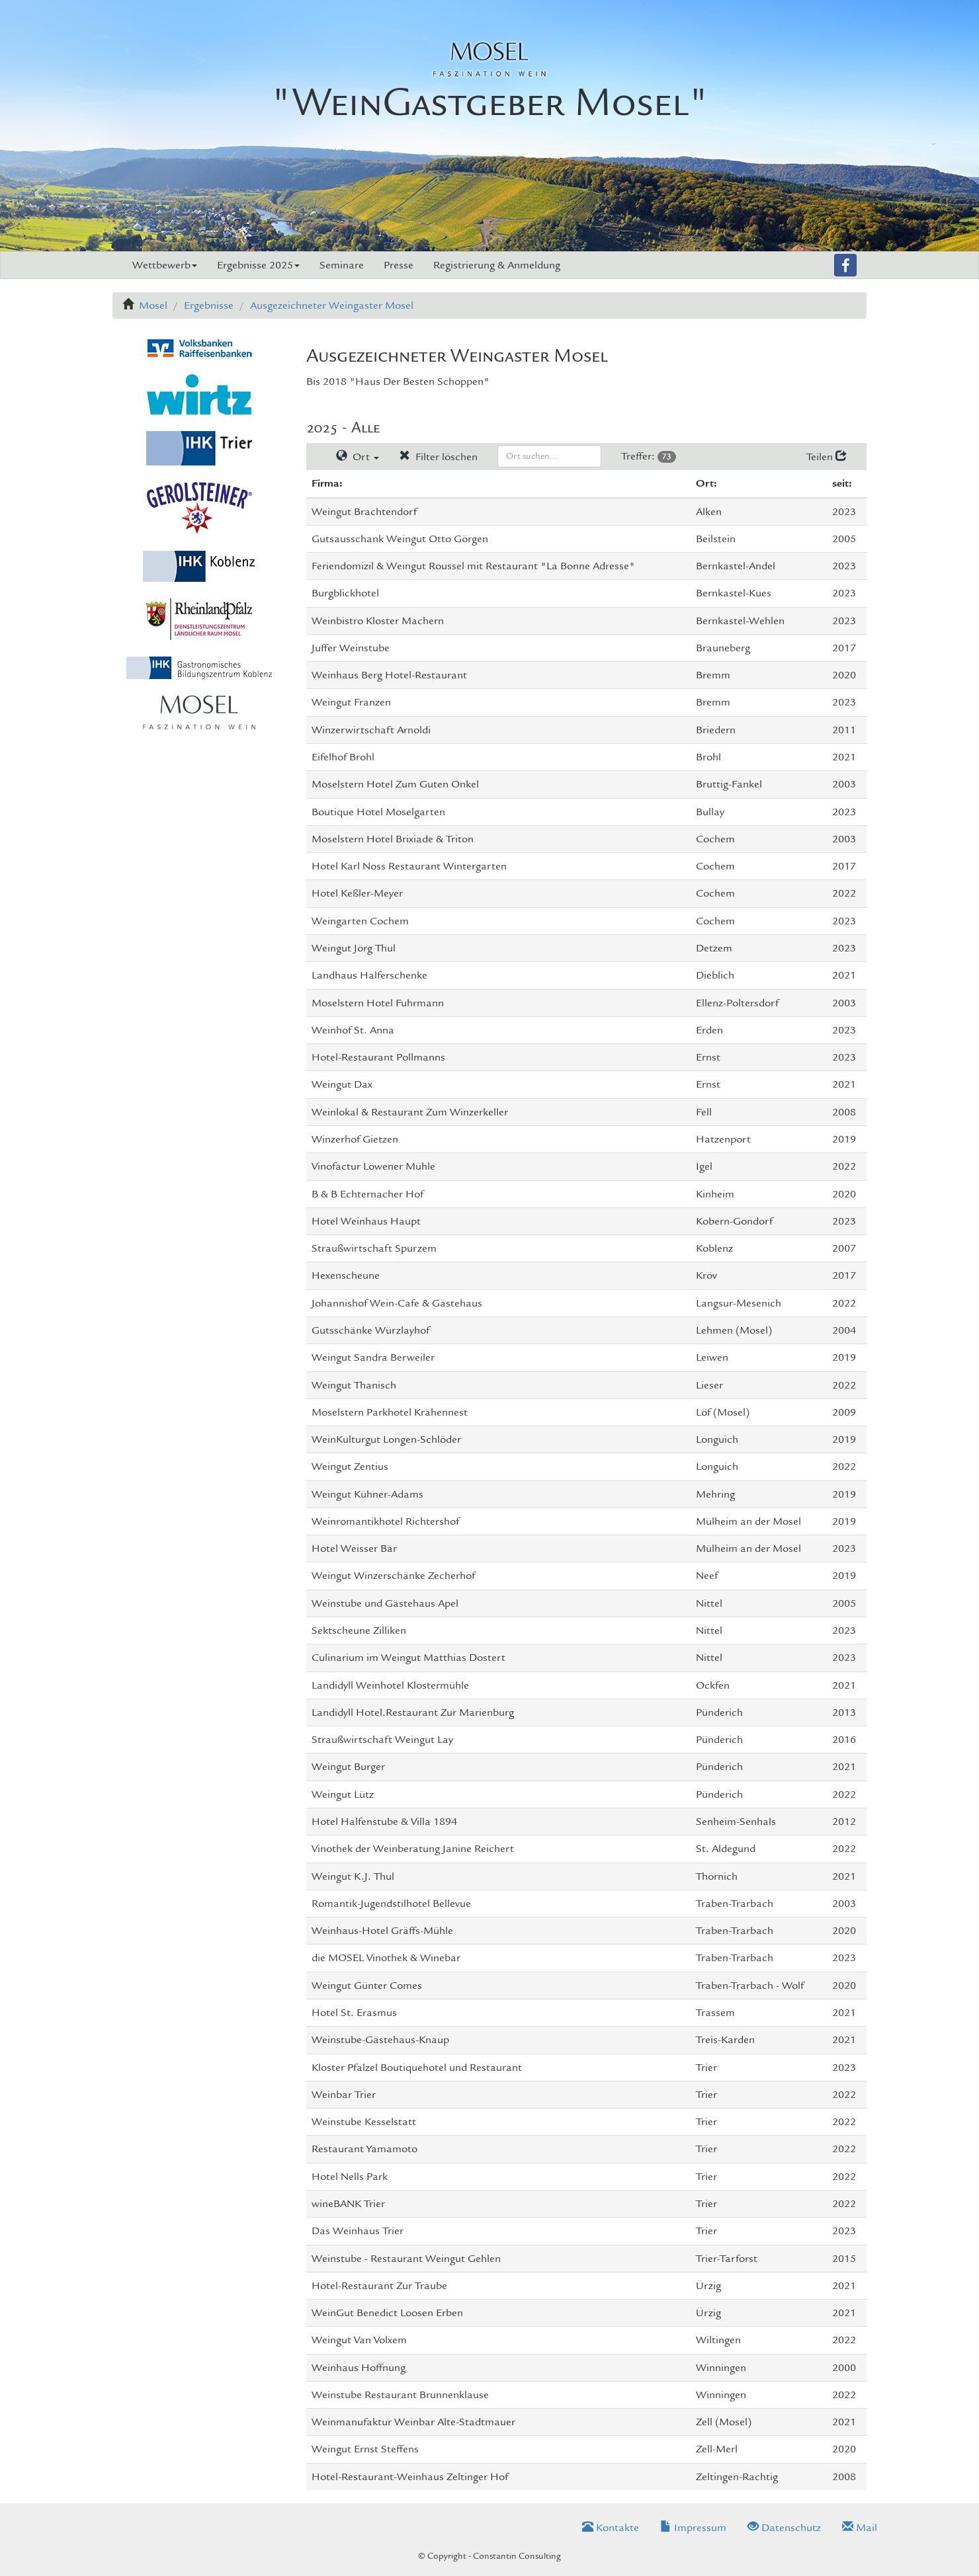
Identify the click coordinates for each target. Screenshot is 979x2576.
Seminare (341, 265)
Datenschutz (784, 2527)
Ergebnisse (209, 305)
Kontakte (610, 2527)
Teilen (826, 456)
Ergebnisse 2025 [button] (258, 265)
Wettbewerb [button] (164, 265)
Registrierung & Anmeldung (496, 265)
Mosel (153, 305)
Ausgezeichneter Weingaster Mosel (331, 305)
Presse (398, 265)
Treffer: (648, 456)
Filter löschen (438, 456)
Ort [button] (357, 456)
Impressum (693, 2527)
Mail (859, 2527)
